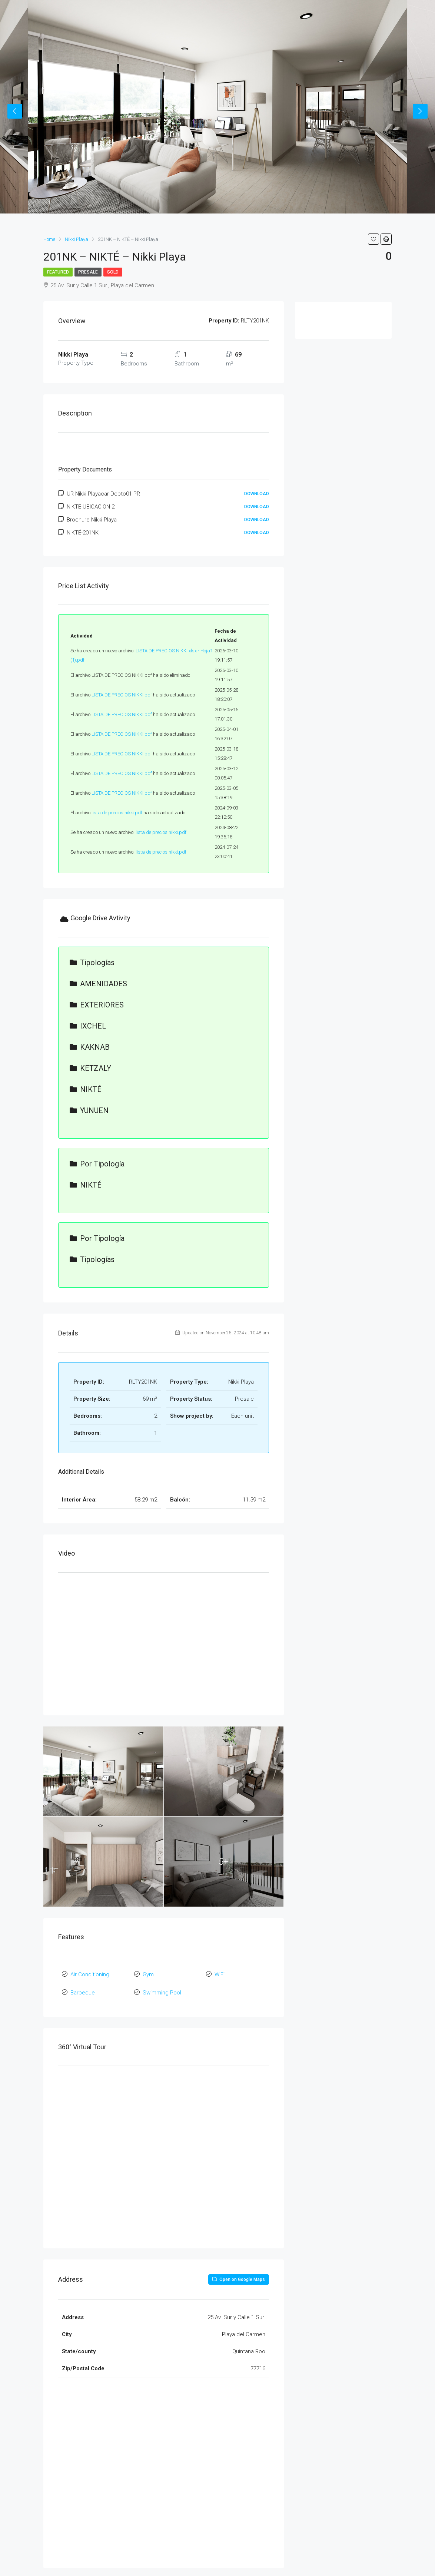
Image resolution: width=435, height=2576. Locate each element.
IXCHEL (88, 1026)
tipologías (92, 962)
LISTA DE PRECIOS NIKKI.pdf (122, 695)
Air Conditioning (89, 1973)
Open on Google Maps (238, 2276)
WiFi (220, 1973)
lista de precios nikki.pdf (117, 812)
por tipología (97, 1163)
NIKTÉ (86, 1089)
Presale (88, 272)
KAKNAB (90, 1047)
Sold (113, 272)
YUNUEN (89, 1110)
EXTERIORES (97, 1004)
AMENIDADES (98, 983)
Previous (14, 111)
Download (256, 493)
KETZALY (90, 1068)
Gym (148, 1973)
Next (420, 111)
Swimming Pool (162, 1990)
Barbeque (82, 1990)
